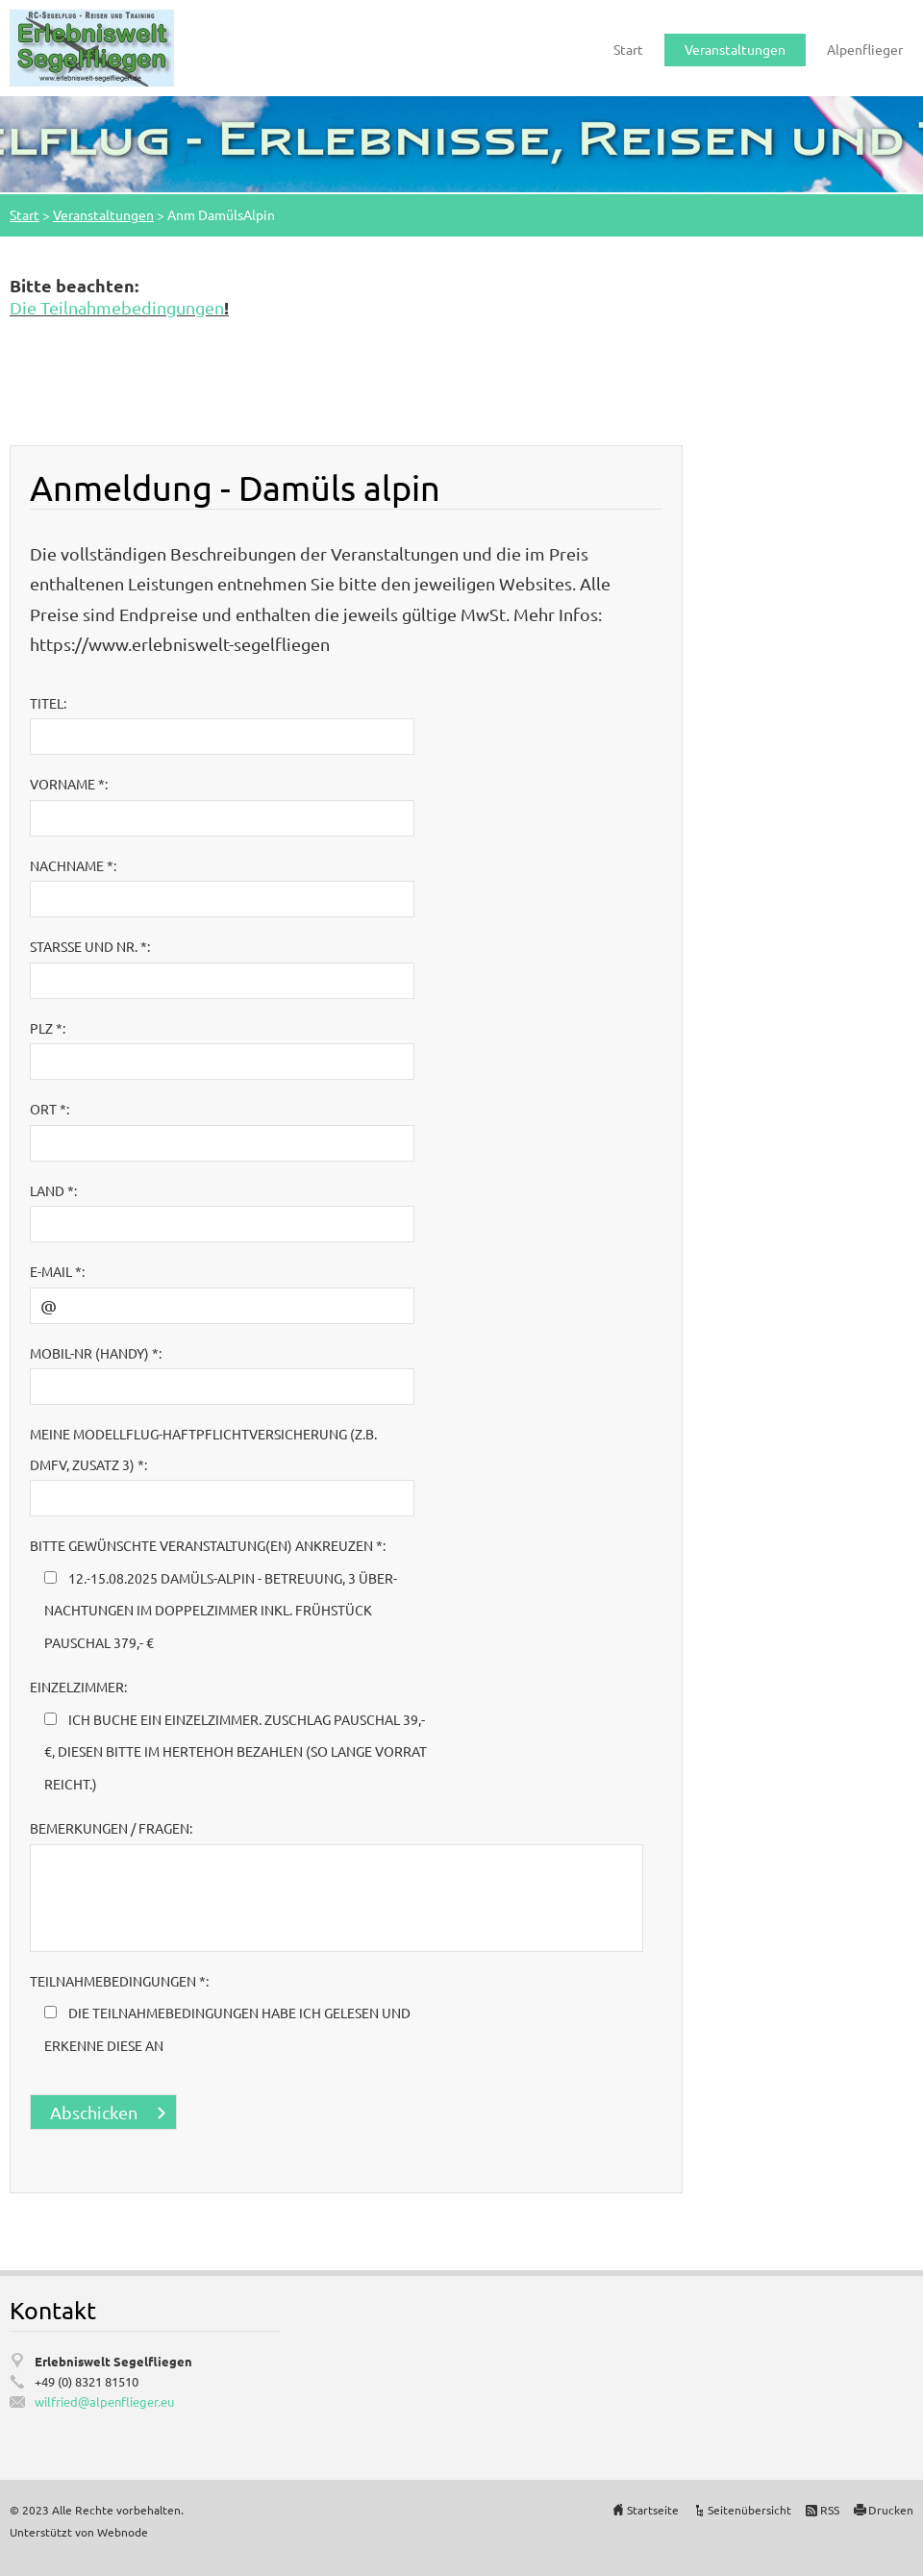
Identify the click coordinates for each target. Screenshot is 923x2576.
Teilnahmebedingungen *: (119, 1980)
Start (628, 49)
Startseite (653, 2509)
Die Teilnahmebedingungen (117, 307)
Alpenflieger (865, 49)
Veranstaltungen (735, 49)
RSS (829, 2509)
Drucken (890, 2509)
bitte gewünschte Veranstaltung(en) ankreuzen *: (208, 1545)
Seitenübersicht (749, 2509)
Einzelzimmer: (78, 1686)
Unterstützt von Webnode (79, 2531)
